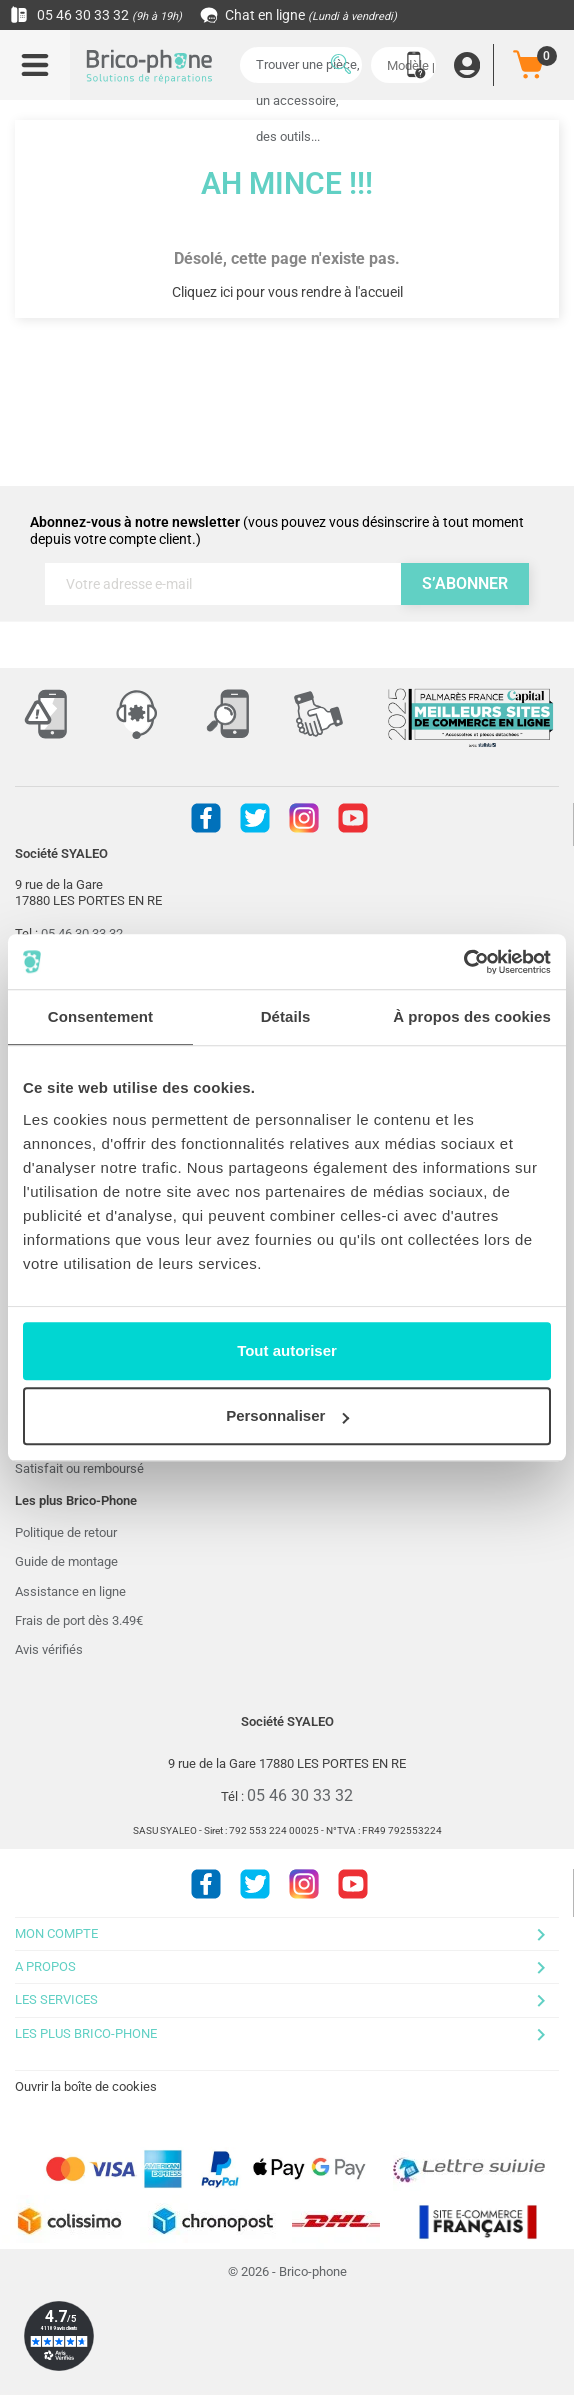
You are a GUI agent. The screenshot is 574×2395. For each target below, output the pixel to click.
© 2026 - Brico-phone (287, 2271)
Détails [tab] (286, 1016)
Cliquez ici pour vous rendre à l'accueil (287, 292)
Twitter (255, 818)
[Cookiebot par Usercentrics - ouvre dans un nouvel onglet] (463, 962)
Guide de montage (66, 1561)
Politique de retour (66, 1532)
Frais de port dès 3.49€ (79, 1620)
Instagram (304, 818)
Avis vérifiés (49, 1649)
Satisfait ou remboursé (79, 1468)
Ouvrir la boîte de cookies (86, 2086)
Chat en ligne (299, 15)
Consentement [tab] (100, 1016)
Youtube (353, 818)
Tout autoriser (287, 1350)
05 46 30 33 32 (96, 15)
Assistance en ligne (70, 1591)
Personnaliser (287, 1415)
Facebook (206, 818)
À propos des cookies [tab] (472, 1016)
